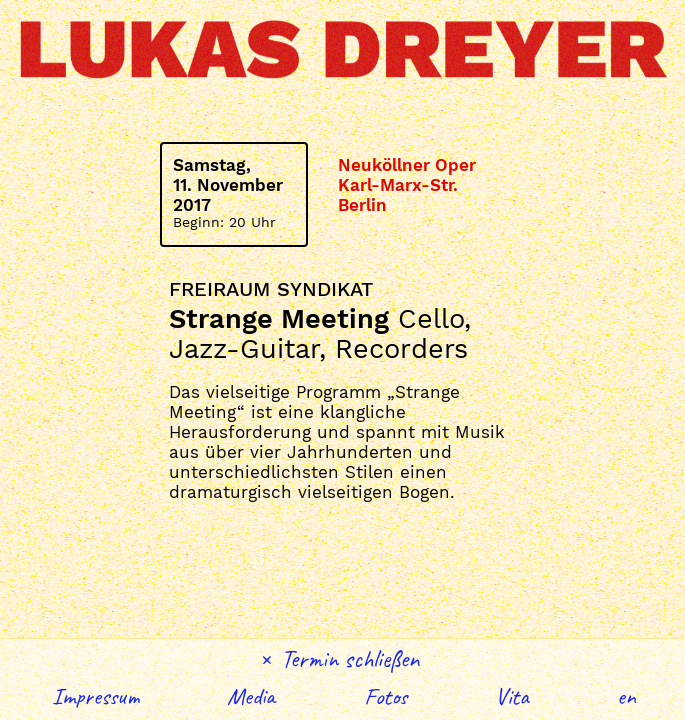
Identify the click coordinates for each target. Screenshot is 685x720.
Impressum (95, 696)
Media (251, 696)
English (627, 696)
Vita (512, 696)
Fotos (385, 696)
